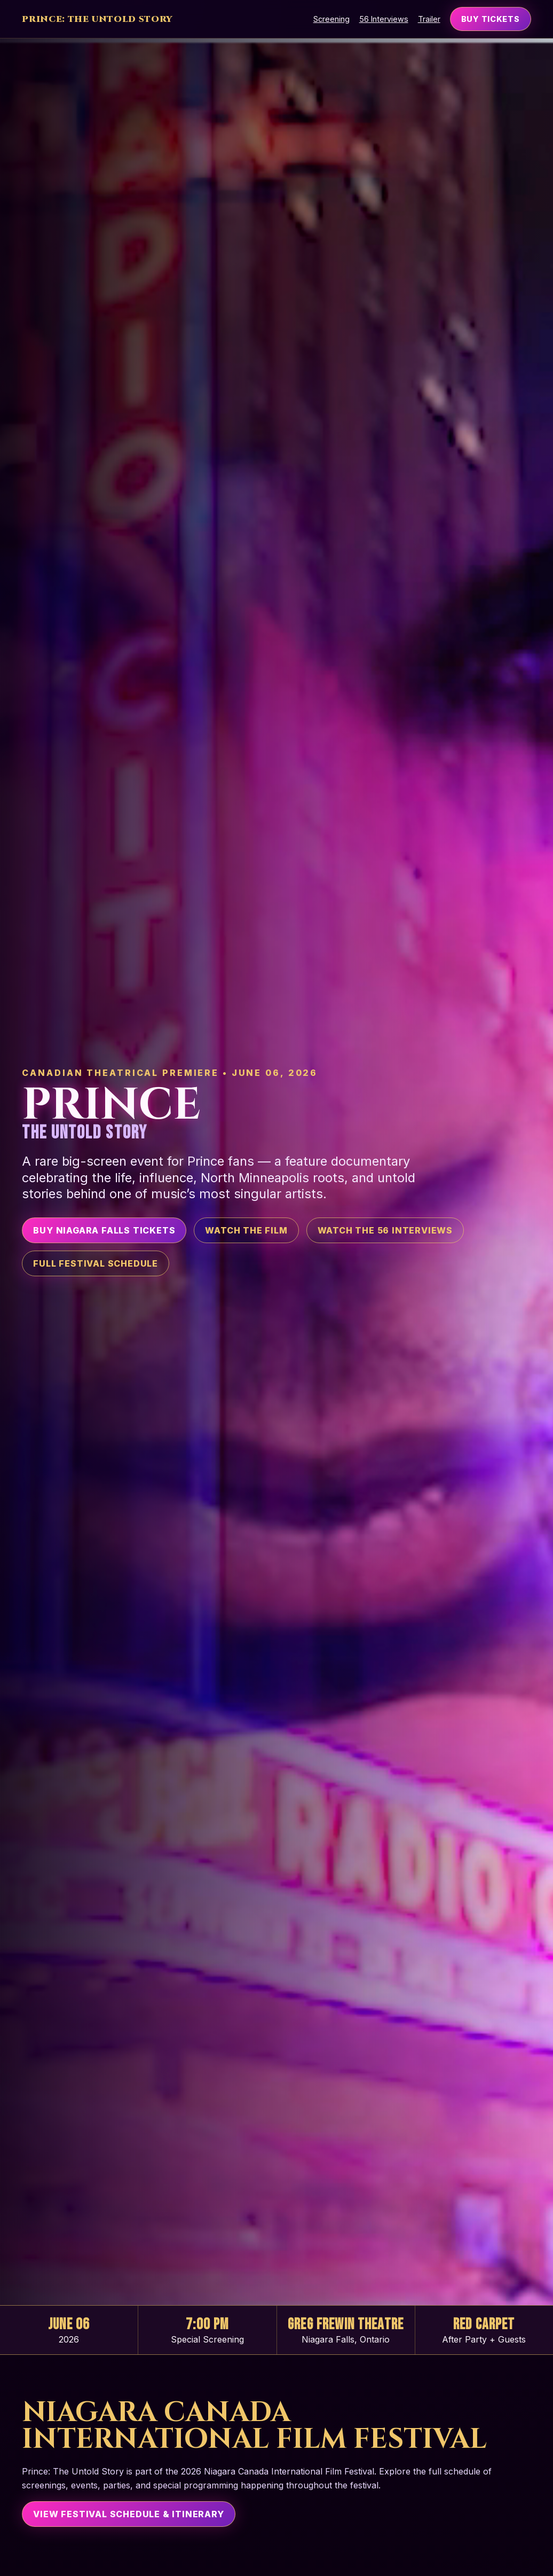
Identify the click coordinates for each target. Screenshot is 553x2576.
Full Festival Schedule (95, 1263)
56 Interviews (383, 19)
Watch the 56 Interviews (385, 1230)
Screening (331, 19)
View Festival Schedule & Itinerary (128, 2514)
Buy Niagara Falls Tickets (104, 1230)
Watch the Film (246, 1230)
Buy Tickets (490, 19)
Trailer (429, 19)
